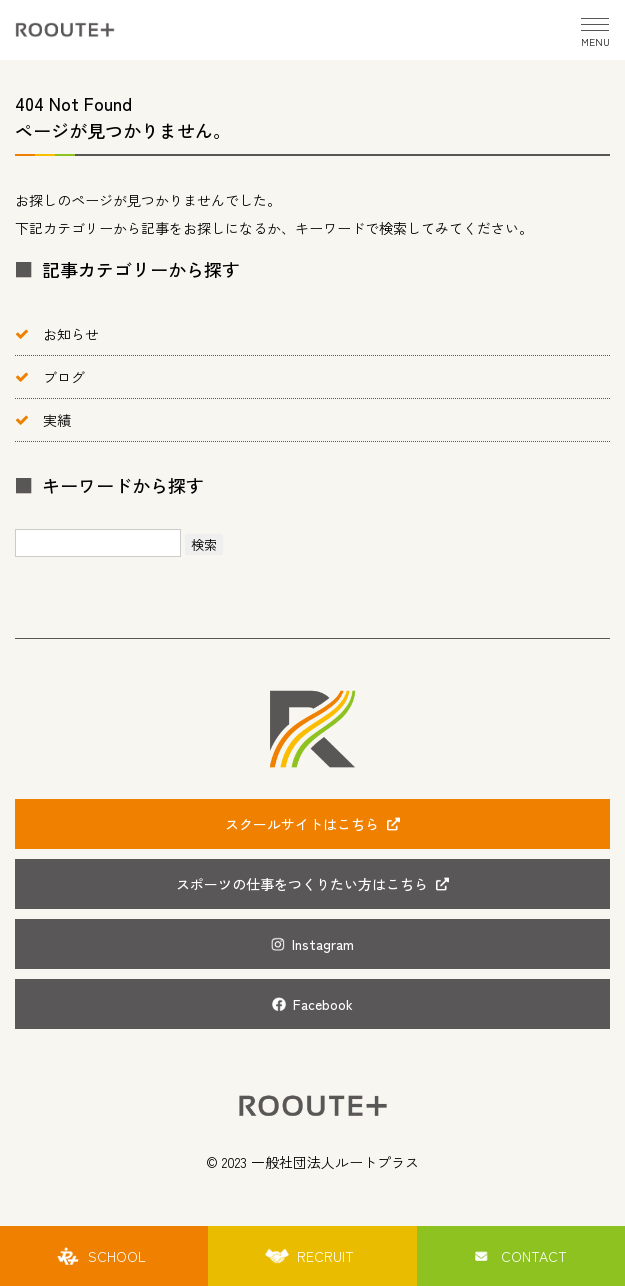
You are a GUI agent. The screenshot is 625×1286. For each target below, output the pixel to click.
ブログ (64, 377)
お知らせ (71, 334)
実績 (57, 420)
